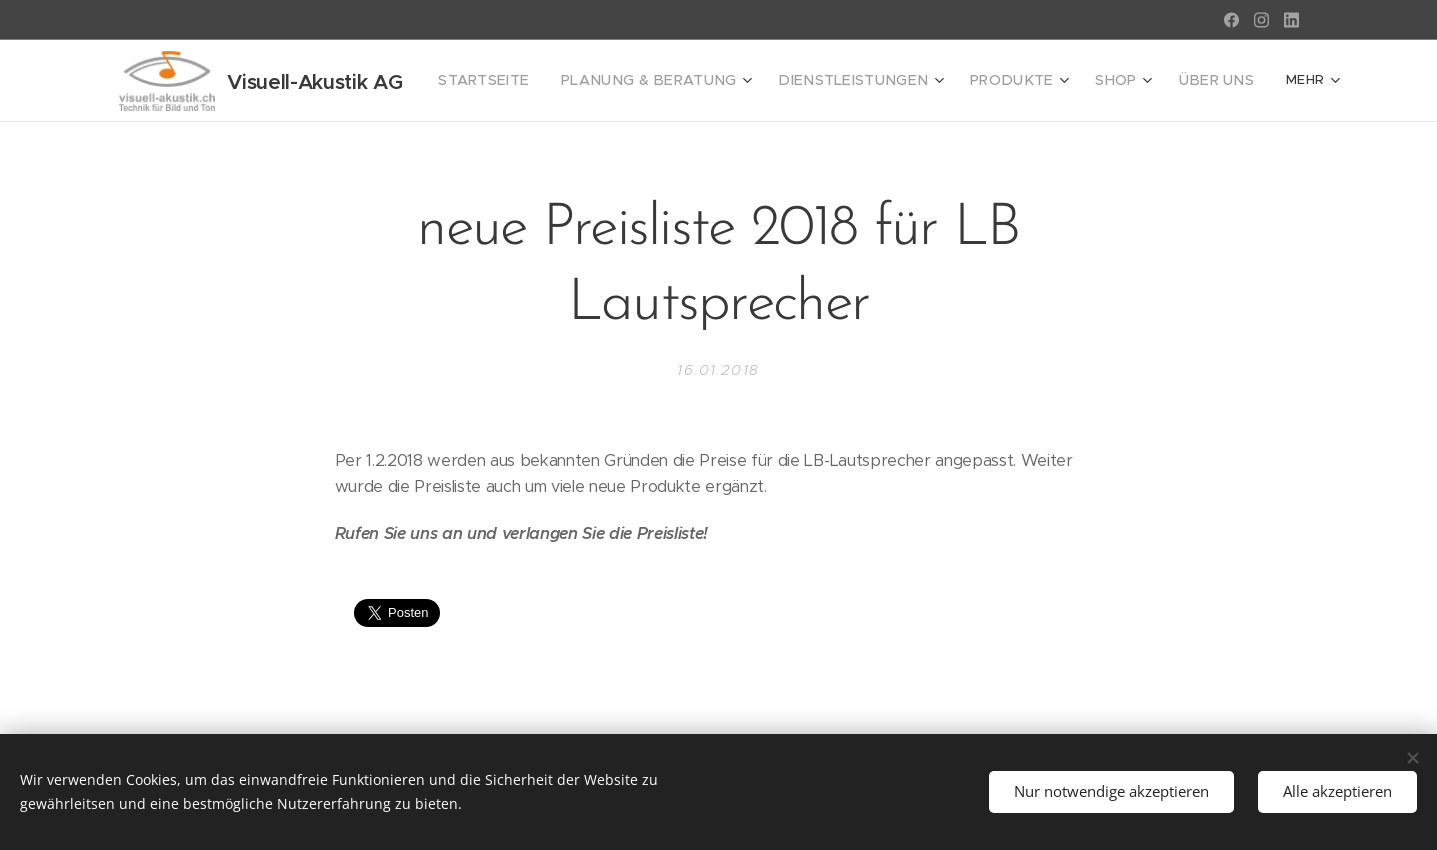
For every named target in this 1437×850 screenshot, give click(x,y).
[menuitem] (517, 81)
